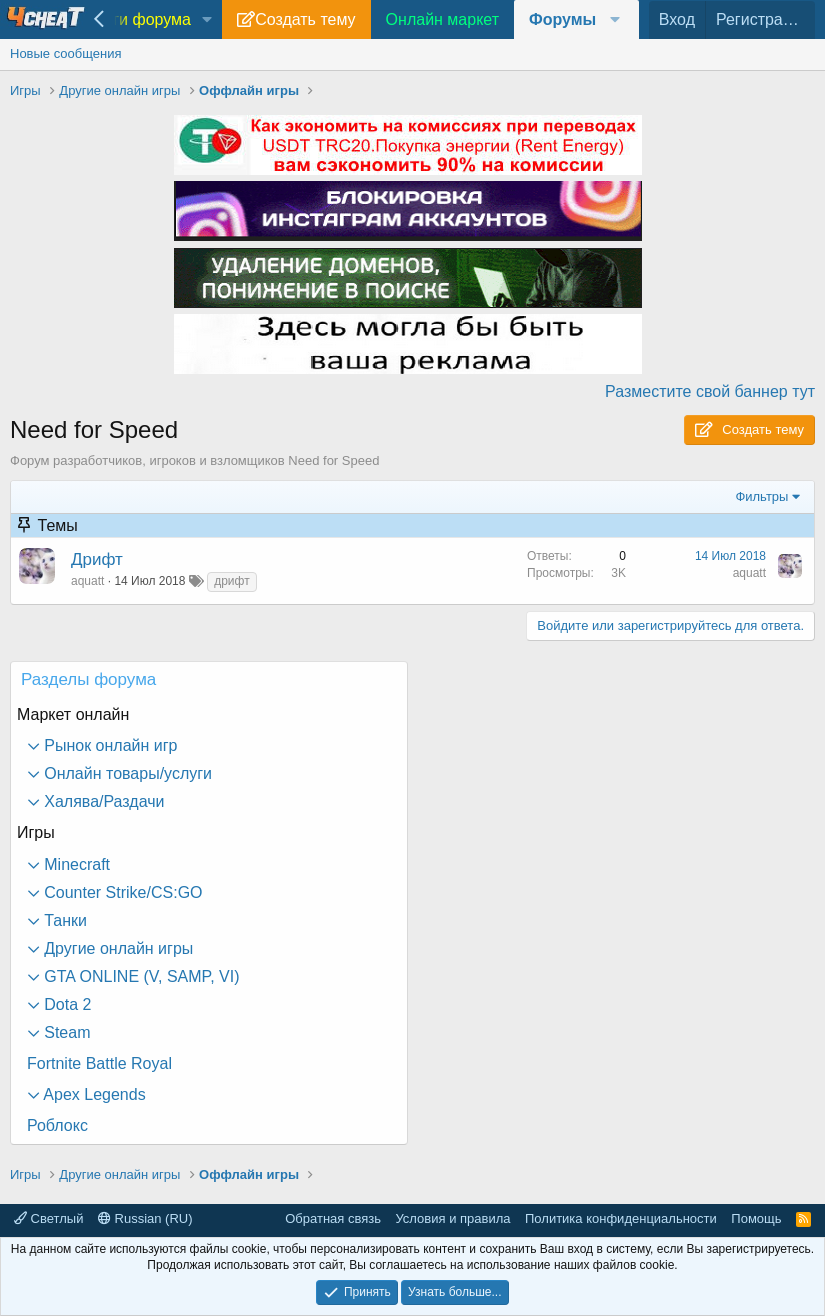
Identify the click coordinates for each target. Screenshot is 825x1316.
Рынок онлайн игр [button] (109, 745)
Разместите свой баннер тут (710, 391)
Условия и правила (452, 1218)
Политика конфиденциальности (621, 1218)
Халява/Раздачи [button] (102, 801)
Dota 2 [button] (66, 1004)
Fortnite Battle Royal (99, 1063)
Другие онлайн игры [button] (116, 948)
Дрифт (97, 559)
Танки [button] (63, 920)
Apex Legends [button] (93, 1094)
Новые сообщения (66, 53)
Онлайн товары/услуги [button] (126, 773)
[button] (207, 20)
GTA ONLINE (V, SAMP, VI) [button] (140, 976)
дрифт (231, 581)
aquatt (87, 581)
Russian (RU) (145, 1218)
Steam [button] (65, 1032)
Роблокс (57, 1125)
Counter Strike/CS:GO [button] (121, 892)
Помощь (756, 1218)
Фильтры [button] (761, 496)
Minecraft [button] (75, 864)
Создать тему (305, 19)
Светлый (48, 1218)
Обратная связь (333, 1218)
